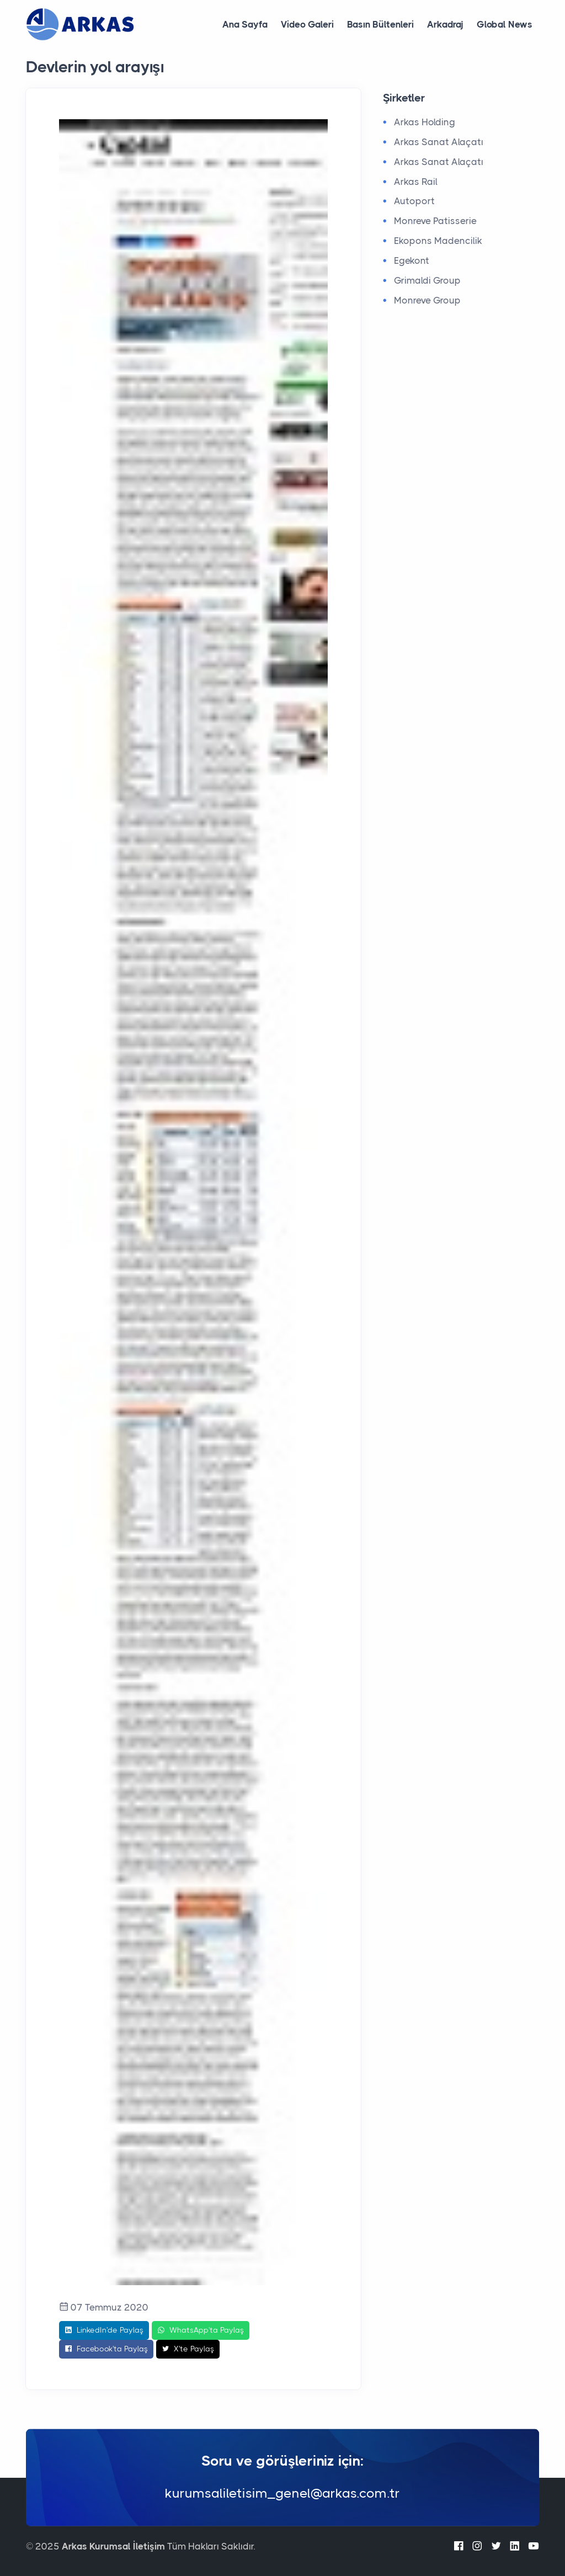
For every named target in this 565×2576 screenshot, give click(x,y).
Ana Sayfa (245, 24)
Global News (504, 24)
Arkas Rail (416, 181)
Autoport (414, 200)
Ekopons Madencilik (438, 240)
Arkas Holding (424, 121)
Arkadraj (445, 24)
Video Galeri (307, 24)
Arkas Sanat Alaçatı (438, 141)
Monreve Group (427, 300)
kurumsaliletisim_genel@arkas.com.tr (282, 2492)
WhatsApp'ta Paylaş (200, 2330)
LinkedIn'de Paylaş (104, 2330)
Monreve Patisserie (435, 220)
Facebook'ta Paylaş (106, 2349)
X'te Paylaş (188, 2349)
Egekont (411, 260)
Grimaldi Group (427, 280)
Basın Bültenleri (380, 24)
